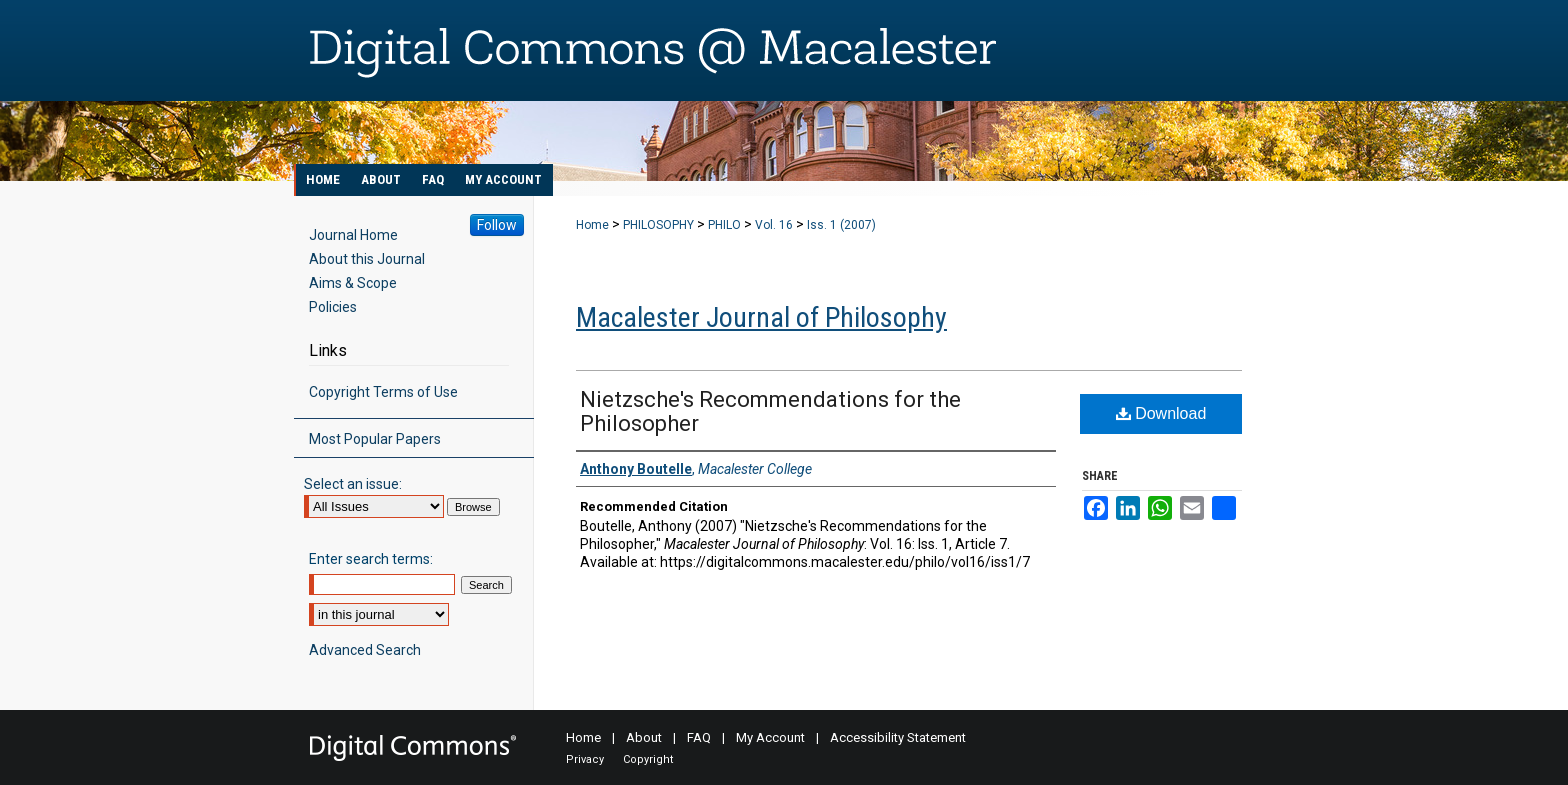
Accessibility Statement (898, 737)
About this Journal (367, 259)
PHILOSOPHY (658, 225)
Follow (497, 225)
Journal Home (353, 235)
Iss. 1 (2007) (841, 225)
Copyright (648, 759)
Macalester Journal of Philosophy (761, 317)
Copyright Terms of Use (383, 392)
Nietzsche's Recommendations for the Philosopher (770, 411)
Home (592, 225)
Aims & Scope (353, 283)
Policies (333, 307)
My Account (770, 737)
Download (1161, 413)
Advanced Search (365, 650)
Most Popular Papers (375, 439)
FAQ (699, 737)
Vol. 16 (774, 225)
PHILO (724, 225)
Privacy (585, 759)
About (644, 737)
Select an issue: (353, 484)
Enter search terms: (371, 559)
